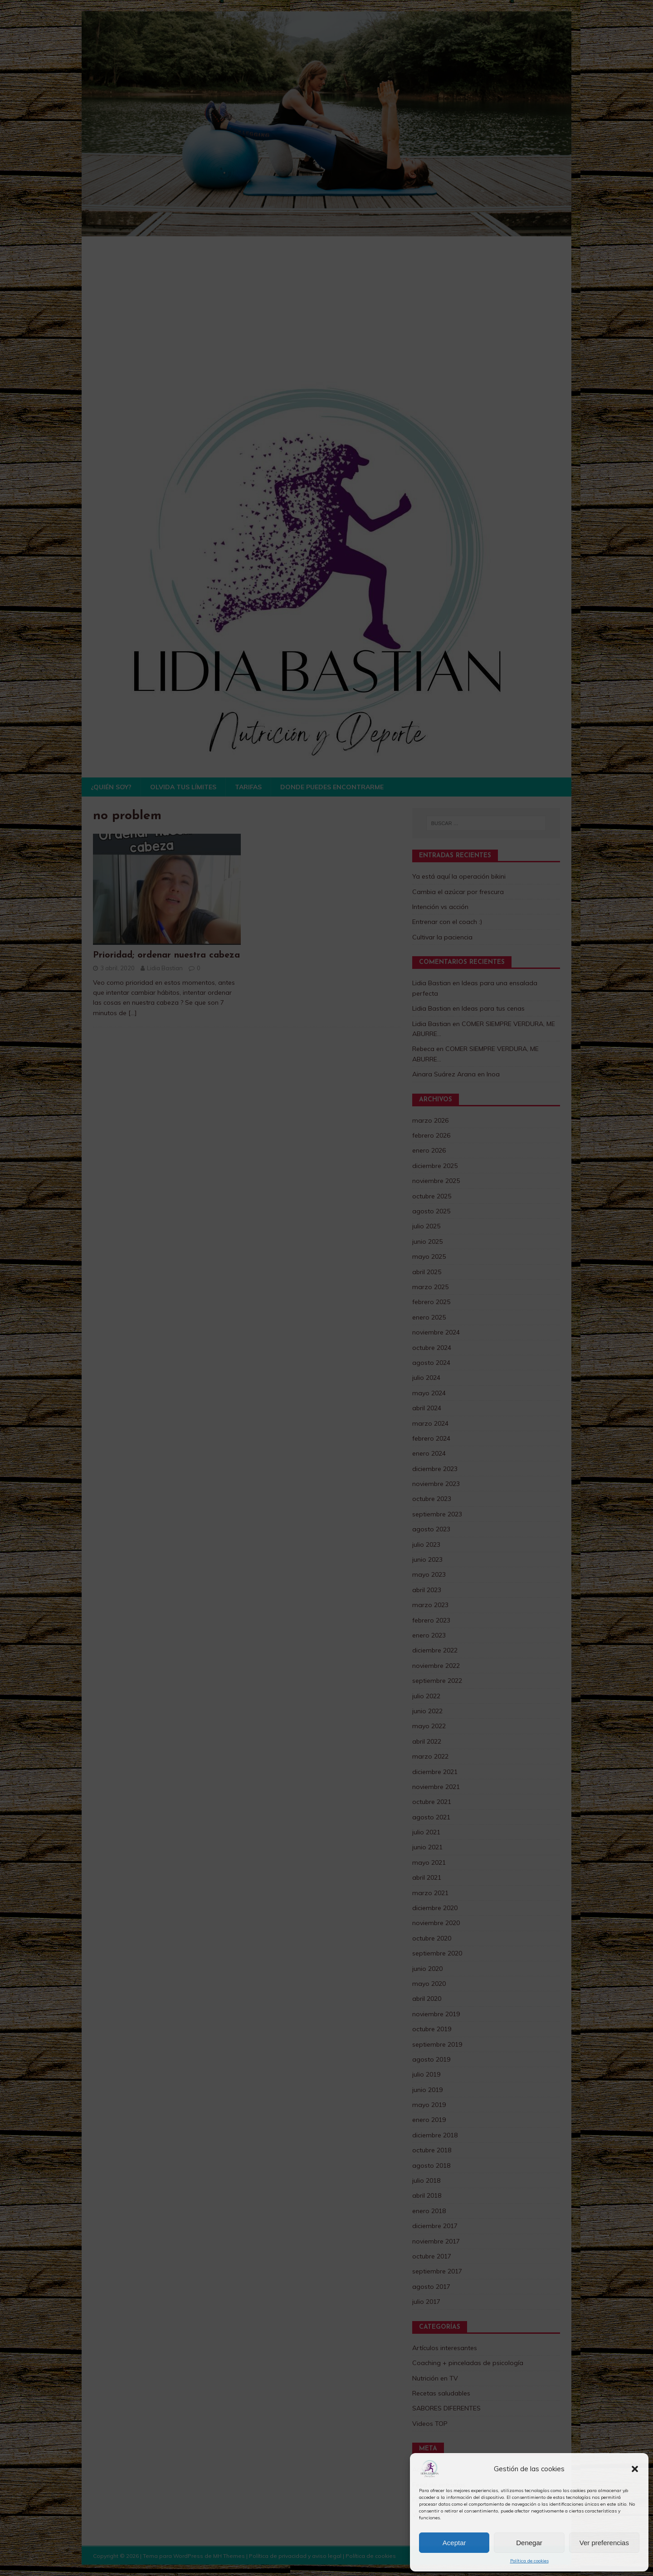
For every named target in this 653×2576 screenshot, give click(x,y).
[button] (634, 2468)
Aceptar (454, 2543)
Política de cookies (529, 2561)
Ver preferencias (604, 2543)
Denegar (529, 2543)
